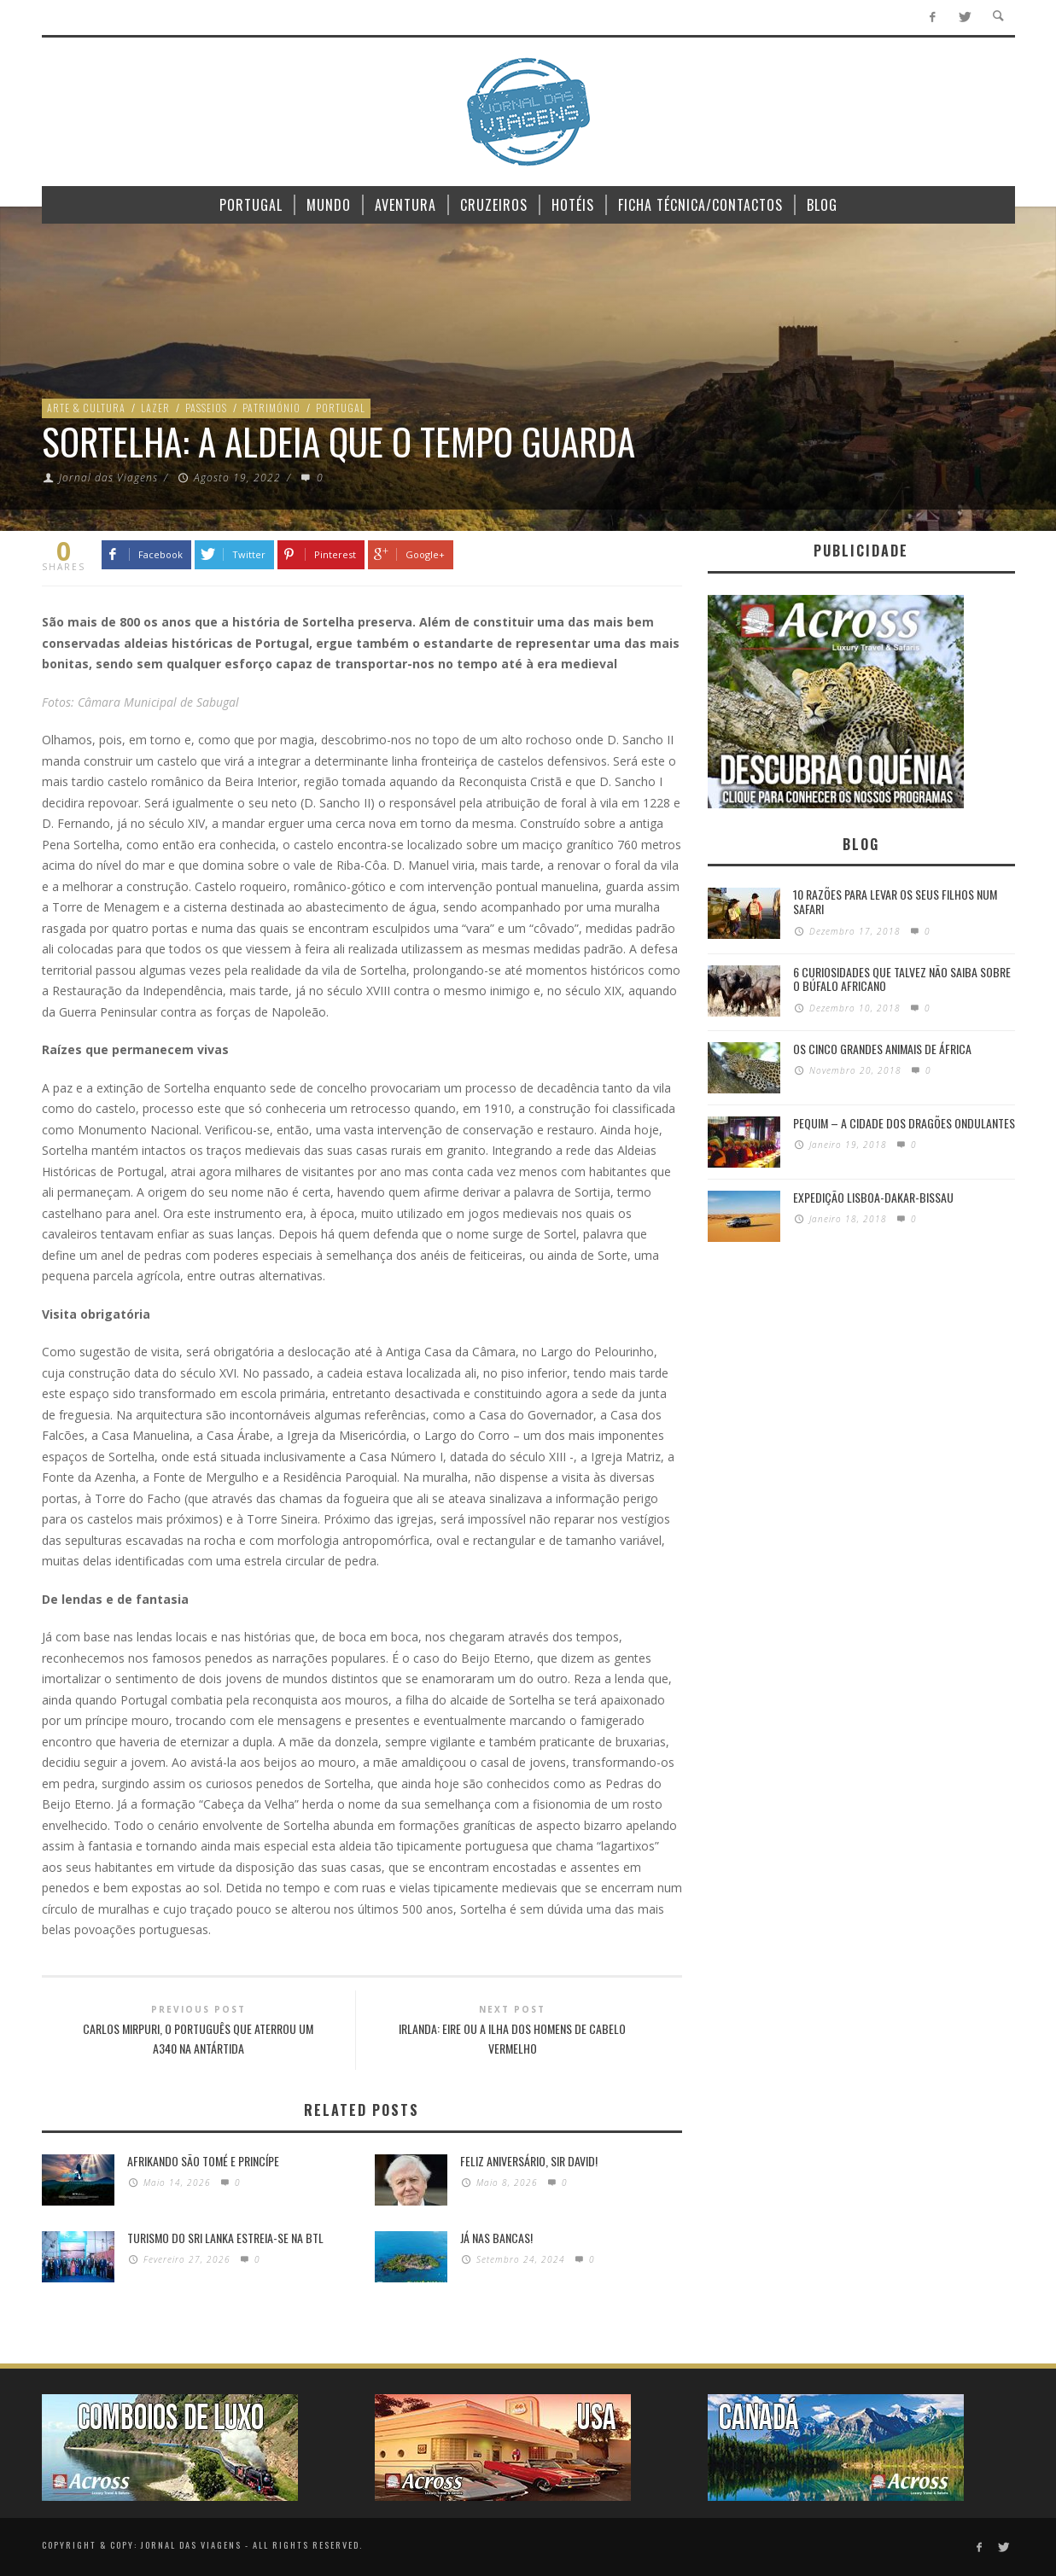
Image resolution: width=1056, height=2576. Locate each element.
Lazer (155, 407)
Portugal (340, 407)
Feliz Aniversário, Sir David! (529, 2161)
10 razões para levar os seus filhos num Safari (895, 901)
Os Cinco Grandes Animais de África (882, 1049)
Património (271, 407)
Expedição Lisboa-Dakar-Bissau (873, 1197)
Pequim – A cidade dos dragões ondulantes (904, 1123)
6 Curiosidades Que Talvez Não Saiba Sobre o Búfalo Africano (902, 979)
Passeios (206, 407)
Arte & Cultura (86, 407)
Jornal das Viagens (108, 477)
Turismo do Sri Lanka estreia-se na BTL (225, 2238)
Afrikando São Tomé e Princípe (203, 2161)
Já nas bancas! (496, 2238)
